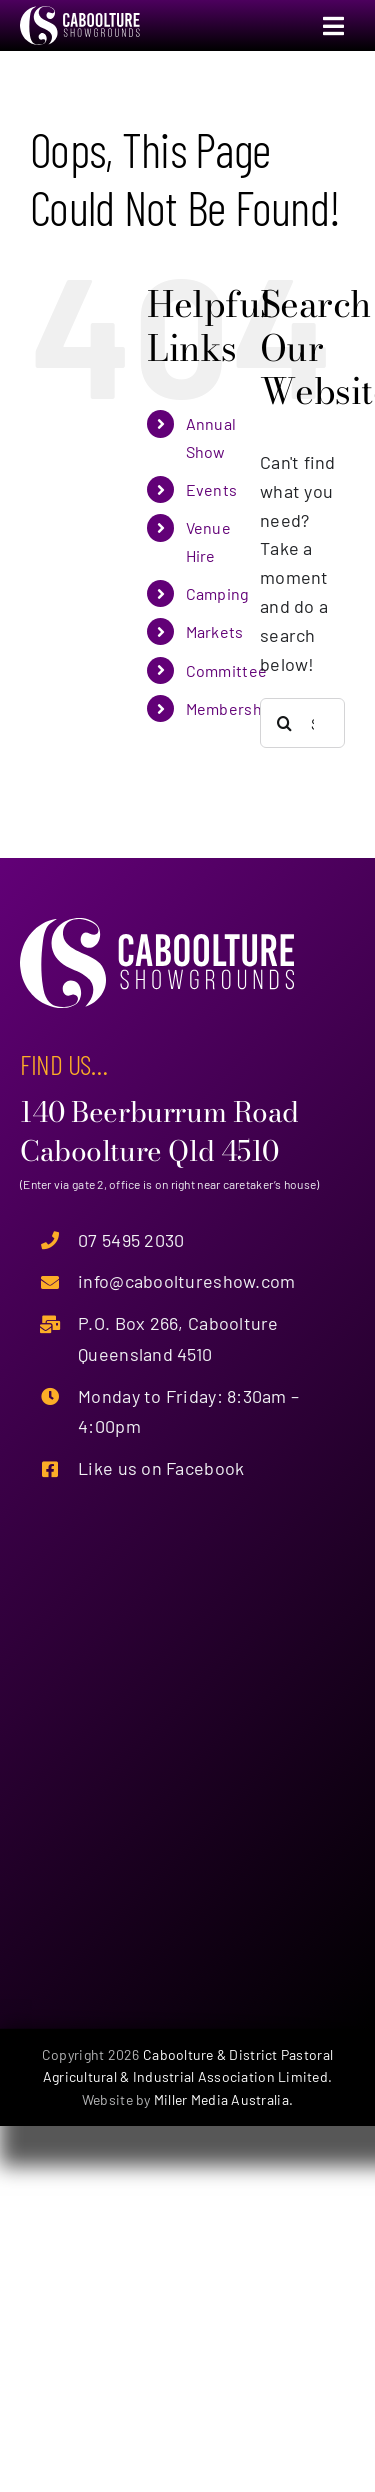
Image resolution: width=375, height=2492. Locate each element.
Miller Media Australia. (223, 2099)
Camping (218, 593)
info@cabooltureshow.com (186, 1281)
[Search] (285, 723)
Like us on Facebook (161, 1468)
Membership (231, 708)
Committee (226, 670)
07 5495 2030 (131, 1240)
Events (212, 489)
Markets (215, 631)
